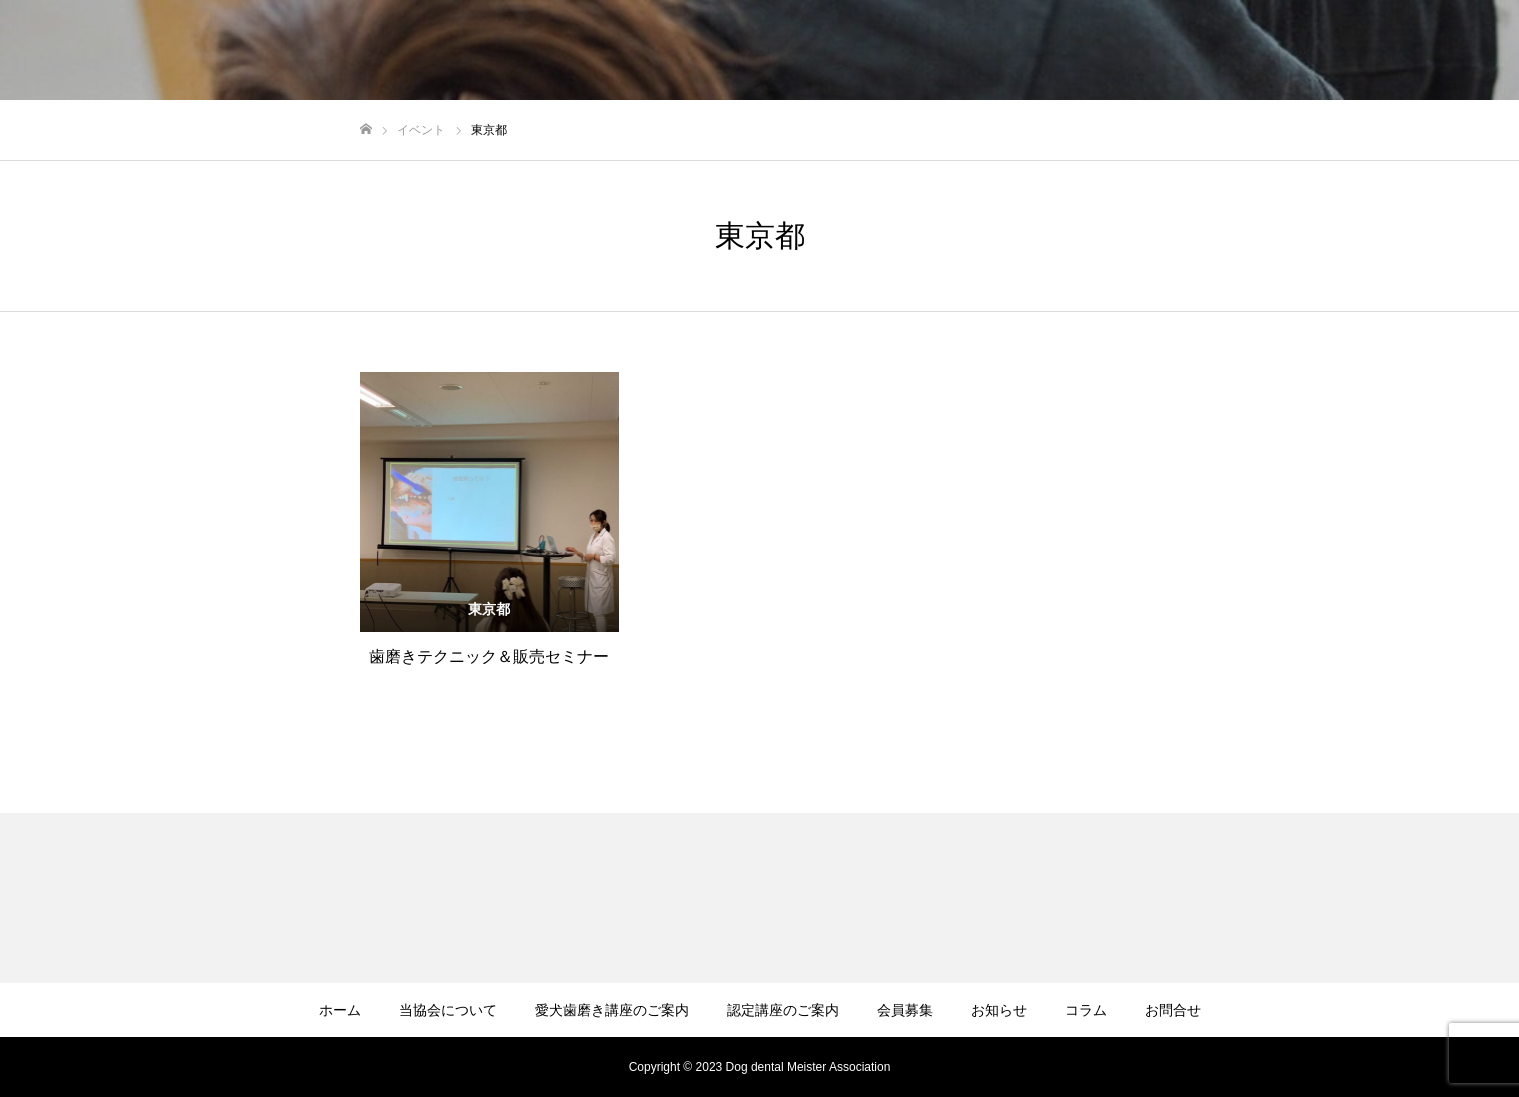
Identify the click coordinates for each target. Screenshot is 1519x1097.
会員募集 (905, 1010)
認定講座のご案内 (783, 1010)
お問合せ (1173, 1010)
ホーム (340, 1010)
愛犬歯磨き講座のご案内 (612, 1010)
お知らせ (999, 1010)
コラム (1086, 1010)
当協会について (448, 1010)
